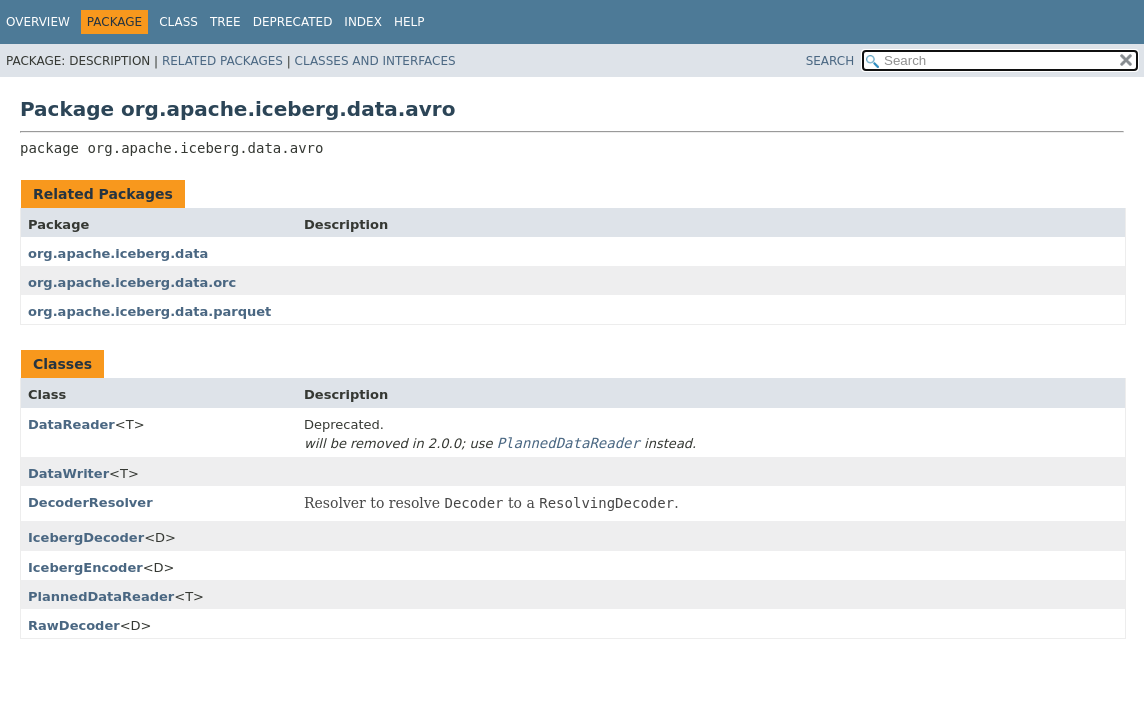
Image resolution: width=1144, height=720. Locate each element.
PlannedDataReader (101, 596)
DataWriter (68, 473)
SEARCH (830, 61)
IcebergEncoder (85, 567)
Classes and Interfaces (375, 61)
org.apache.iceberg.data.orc (132, 282)
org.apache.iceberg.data (118, 253)
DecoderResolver (90, 502)
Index (363, 22)
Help (409, 22)
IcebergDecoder (86, 537)
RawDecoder (74, 625)
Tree (225, 22)
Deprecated (293, 22)
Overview (38, 22)
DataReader (71, 424)
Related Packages (222, 61)
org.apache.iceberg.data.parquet (149, 311)
